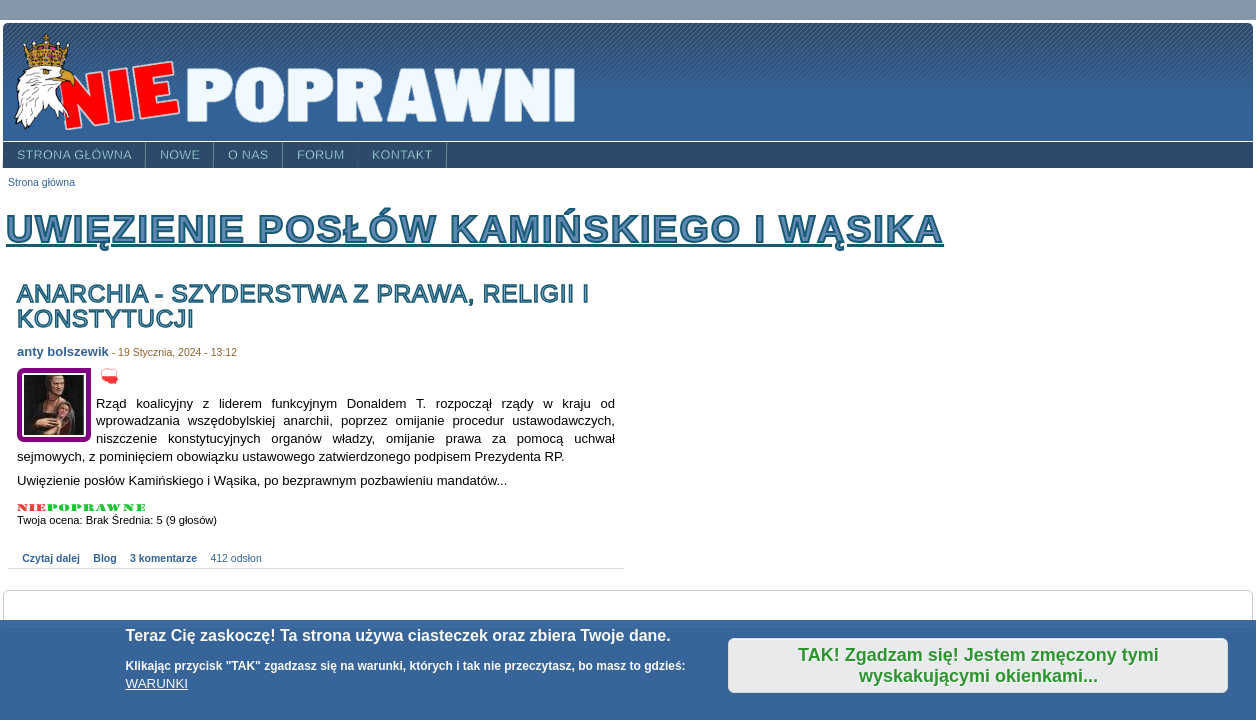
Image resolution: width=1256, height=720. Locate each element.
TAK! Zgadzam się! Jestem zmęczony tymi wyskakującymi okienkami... (978, 665)
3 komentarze (163, 558)
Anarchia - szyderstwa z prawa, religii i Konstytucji (303, 306)
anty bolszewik (63, 351)
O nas (248, 155)
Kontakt (402, 155)
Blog (104, 558)
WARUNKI (157, 683)
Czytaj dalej (51, 558)
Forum (321, 155)
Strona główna (74, 155)
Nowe (180, 155)
